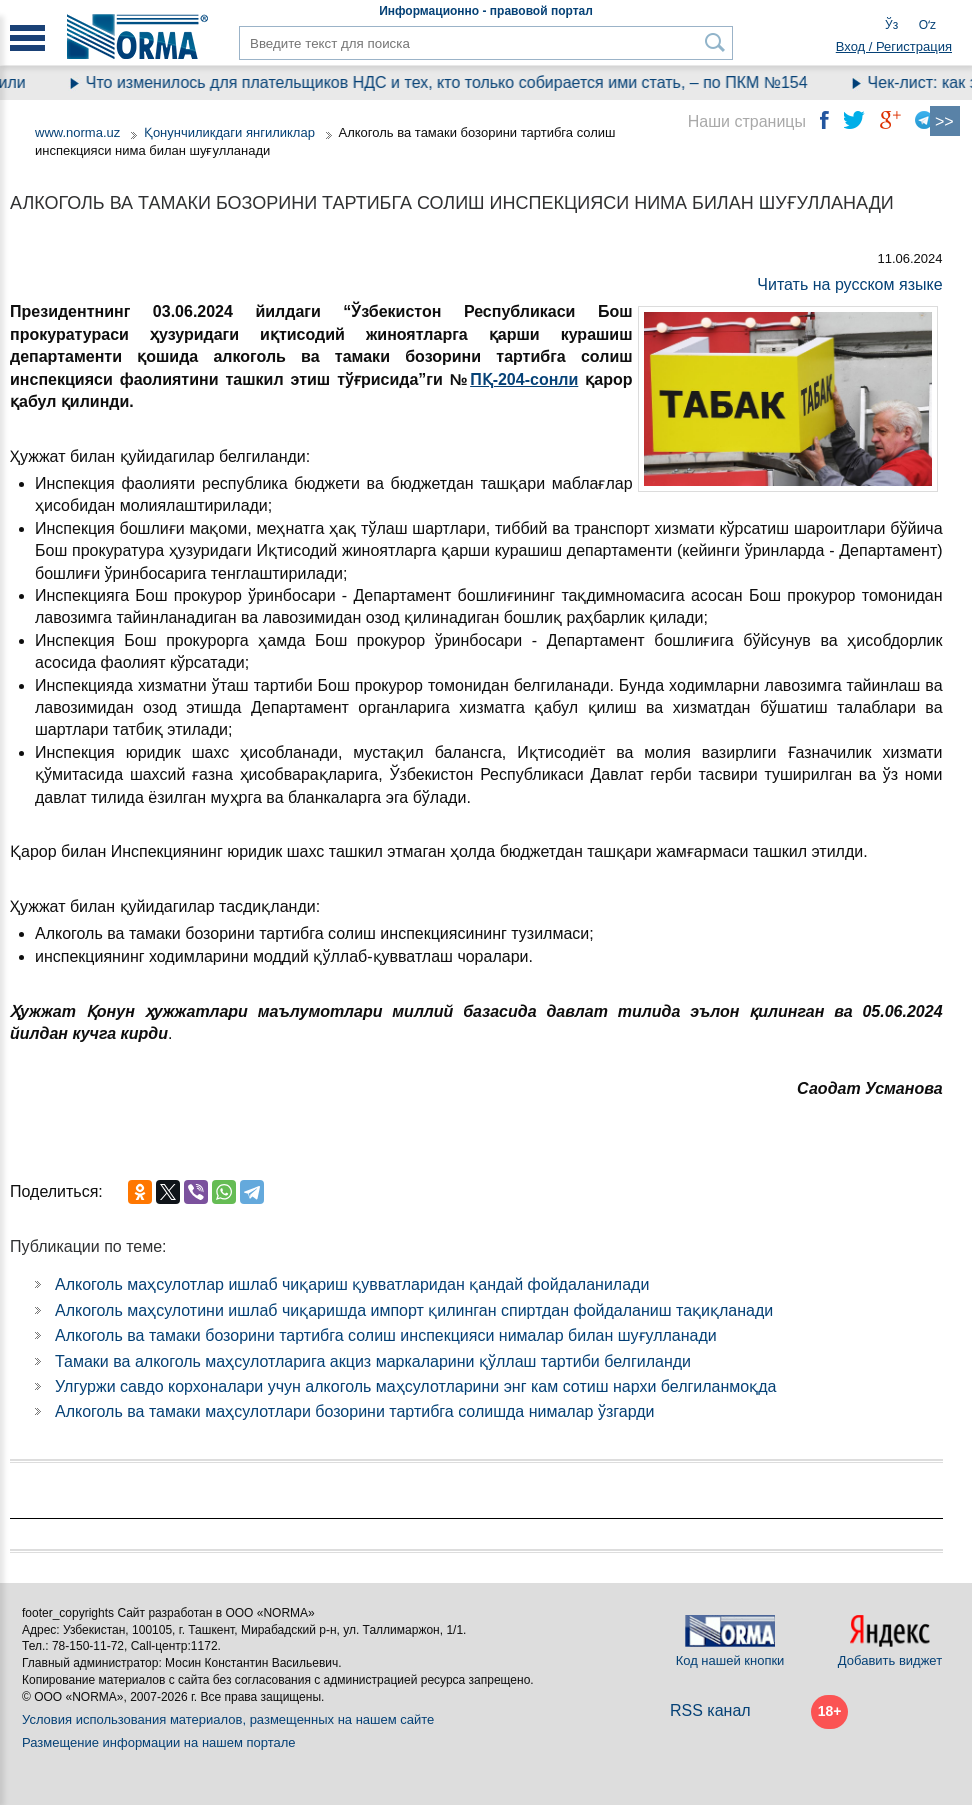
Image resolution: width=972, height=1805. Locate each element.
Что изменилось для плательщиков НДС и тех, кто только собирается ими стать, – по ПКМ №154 (458, 82)
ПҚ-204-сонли (524, 379)
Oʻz (927, 25)
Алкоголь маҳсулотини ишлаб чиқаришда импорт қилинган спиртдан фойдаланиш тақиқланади (414, 1310)
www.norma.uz (77, 132)
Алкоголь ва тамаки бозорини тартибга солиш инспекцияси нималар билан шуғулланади (386, 1335)
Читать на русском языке (849, 284)
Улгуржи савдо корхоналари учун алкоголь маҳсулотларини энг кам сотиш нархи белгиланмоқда (415, 1386)
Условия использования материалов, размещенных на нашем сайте (228, 1719)
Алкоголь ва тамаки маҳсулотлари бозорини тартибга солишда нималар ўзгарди (354, 1411)
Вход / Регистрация (894, 46)
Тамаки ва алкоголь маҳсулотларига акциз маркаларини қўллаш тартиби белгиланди (373, 1361)
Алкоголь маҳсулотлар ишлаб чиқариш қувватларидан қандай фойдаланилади (352, 1284)
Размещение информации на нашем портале (159, 1742)
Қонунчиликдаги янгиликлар (231, 132)
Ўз (891, 25)
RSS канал (710, 1710)
